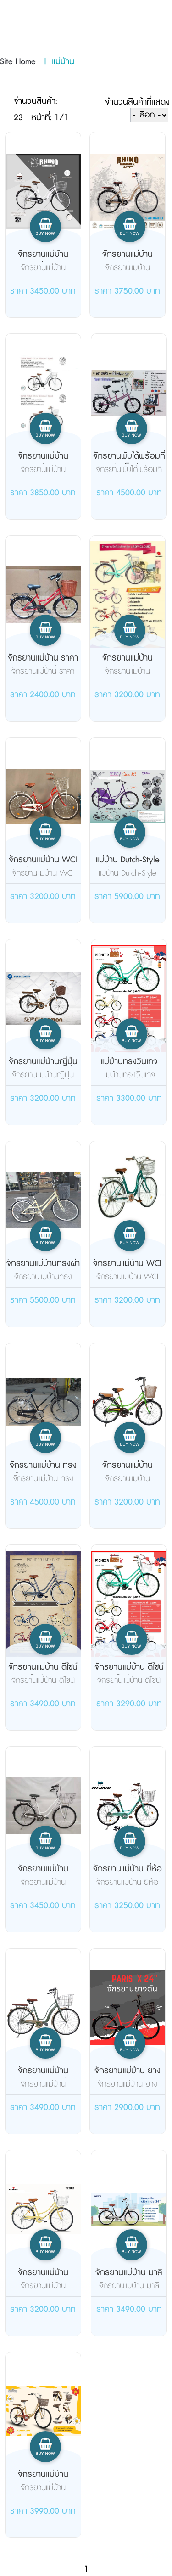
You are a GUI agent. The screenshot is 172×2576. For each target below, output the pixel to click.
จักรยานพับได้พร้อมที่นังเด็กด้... (129, 462)
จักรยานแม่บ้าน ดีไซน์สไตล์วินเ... (43, 1673)
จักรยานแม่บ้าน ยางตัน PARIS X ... (127, 2077)
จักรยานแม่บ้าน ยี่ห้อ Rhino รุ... (127, 1875)
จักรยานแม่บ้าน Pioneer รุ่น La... (127, 664)
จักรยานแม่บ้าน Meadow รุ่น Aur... (43, 2481)
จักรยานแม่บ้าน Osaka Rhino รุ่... (43, 2077)
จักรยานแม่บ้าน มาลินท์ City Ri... (128, 2279)
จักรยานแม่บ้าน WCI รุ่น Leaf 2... (43, 866)
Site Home (18, 62)
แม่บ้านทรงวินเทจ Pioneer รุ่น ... (129, 1068)
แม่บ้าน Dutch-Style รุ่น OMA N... (127, 866)
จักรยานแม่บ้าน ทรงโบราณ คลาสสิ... (43, 1471)
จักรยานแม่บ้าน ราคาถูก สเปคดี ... (43, 664)
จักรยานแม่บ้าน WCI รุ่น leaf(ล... (127, 1270)
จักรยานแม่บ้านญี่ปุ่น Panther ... (43, 1068)
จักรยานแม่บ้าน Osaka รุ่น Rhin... (127, 260)
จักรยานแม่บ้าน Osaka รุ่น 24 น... (43, 260)
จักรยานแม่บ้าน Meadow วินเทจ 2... (127, 1471)
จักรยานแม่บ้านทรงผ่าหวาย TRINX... (43, 1270)
